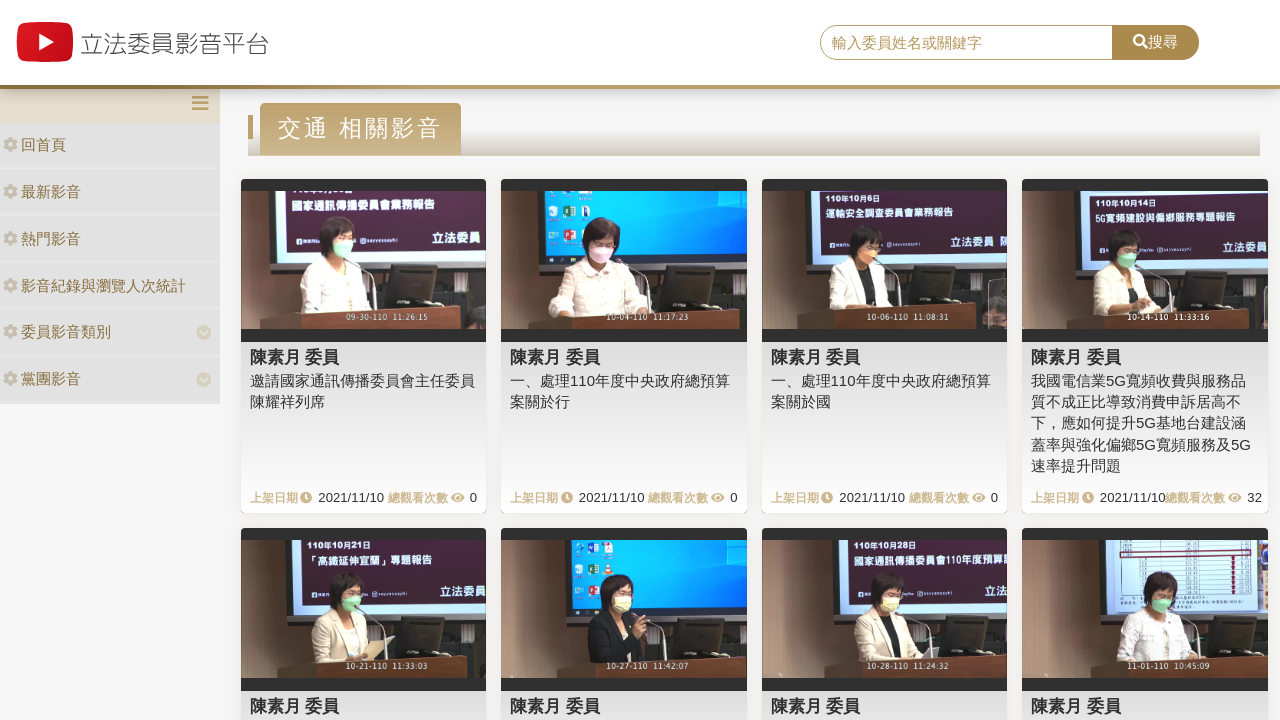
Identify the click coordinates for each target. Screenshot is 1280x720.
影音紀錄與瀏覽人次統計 (94, 285)
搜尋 (1155, 41)
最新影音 (42, 191)
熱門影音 (42, 238)
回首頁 (34, 144)
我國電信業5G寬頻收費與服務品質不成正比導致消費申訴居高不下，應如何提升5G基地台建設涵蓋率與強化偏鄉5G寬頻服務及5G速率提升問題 (1141, 423)
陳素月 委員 (295, 357)
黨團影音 (42, 378)
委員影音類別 (57, 331)
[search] (966, 43)
